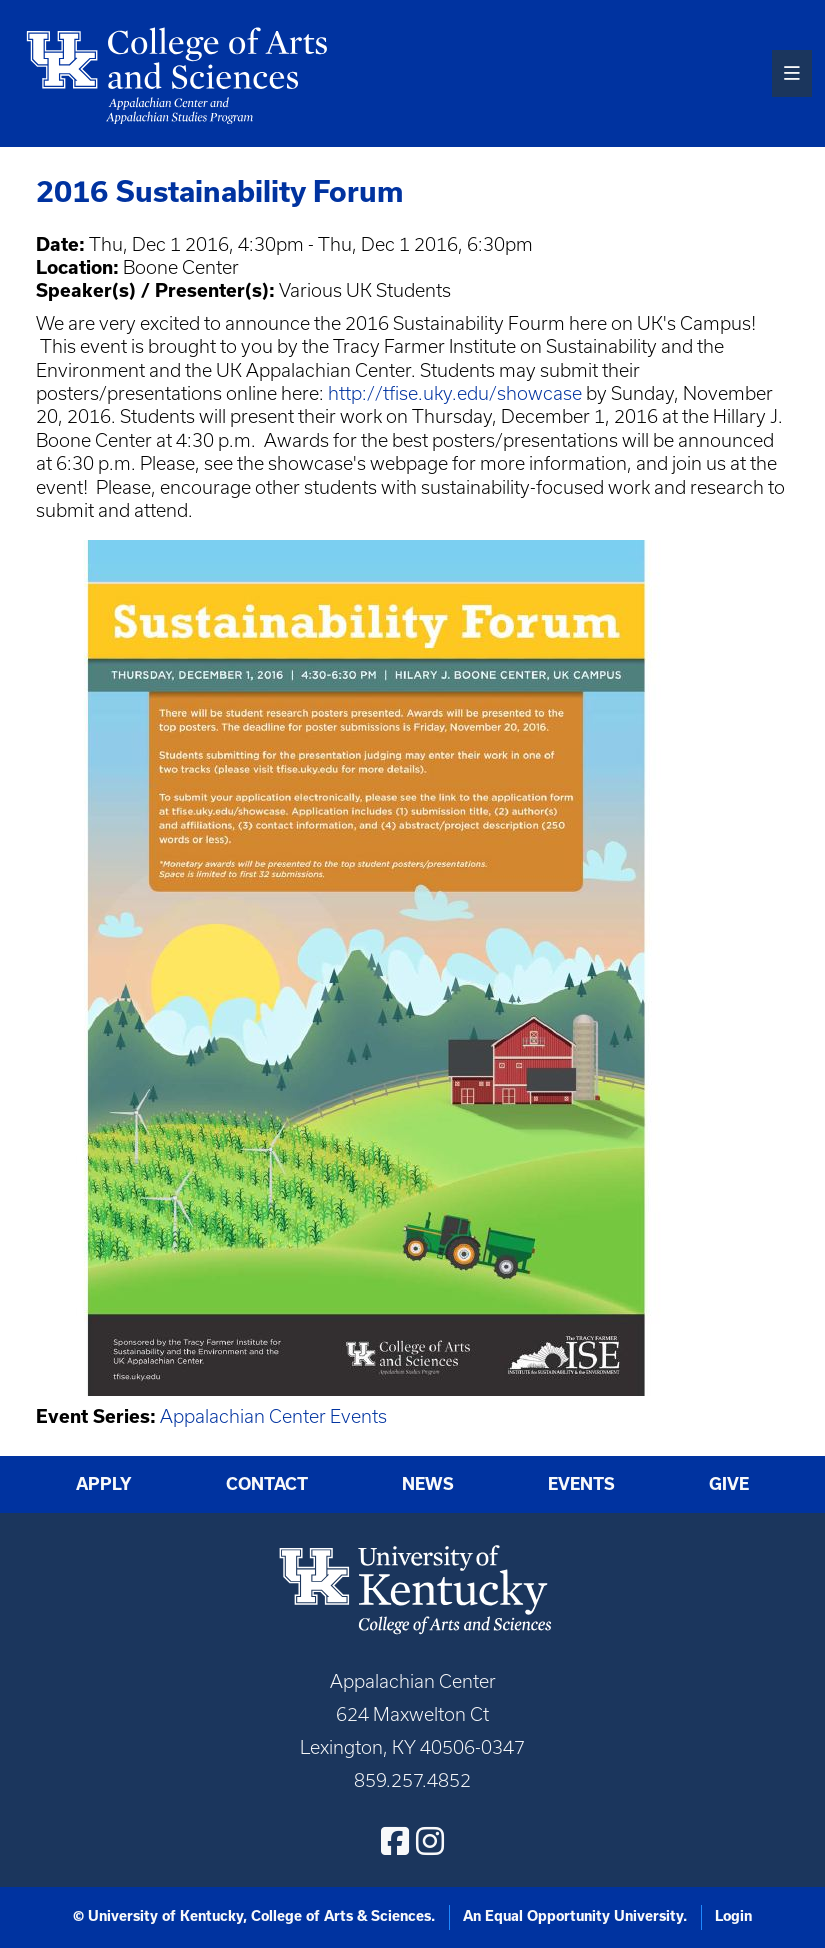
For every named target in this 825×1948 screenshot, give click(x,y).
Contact (267, 1484)
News (428, 1484)
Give (729, 1484)
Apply (104, 1484)
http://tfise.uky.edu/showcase (455, 393)
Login (733, 1916)
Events (581, 1484)
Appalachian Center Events (273, 1416)
